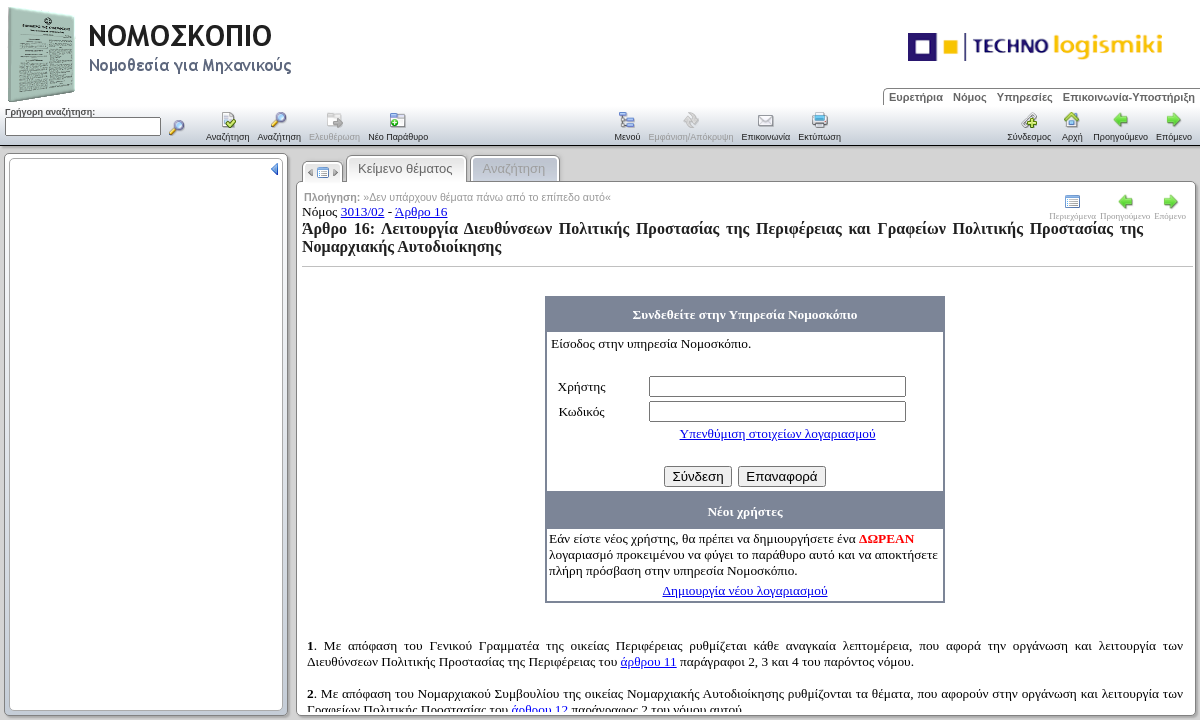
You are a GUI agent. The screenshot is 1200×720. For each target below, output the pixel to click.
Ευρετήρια (916, 97)
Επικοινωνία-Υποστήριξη (1129, 97)
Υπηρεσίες (1025, 97)
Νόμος (970, 97)
